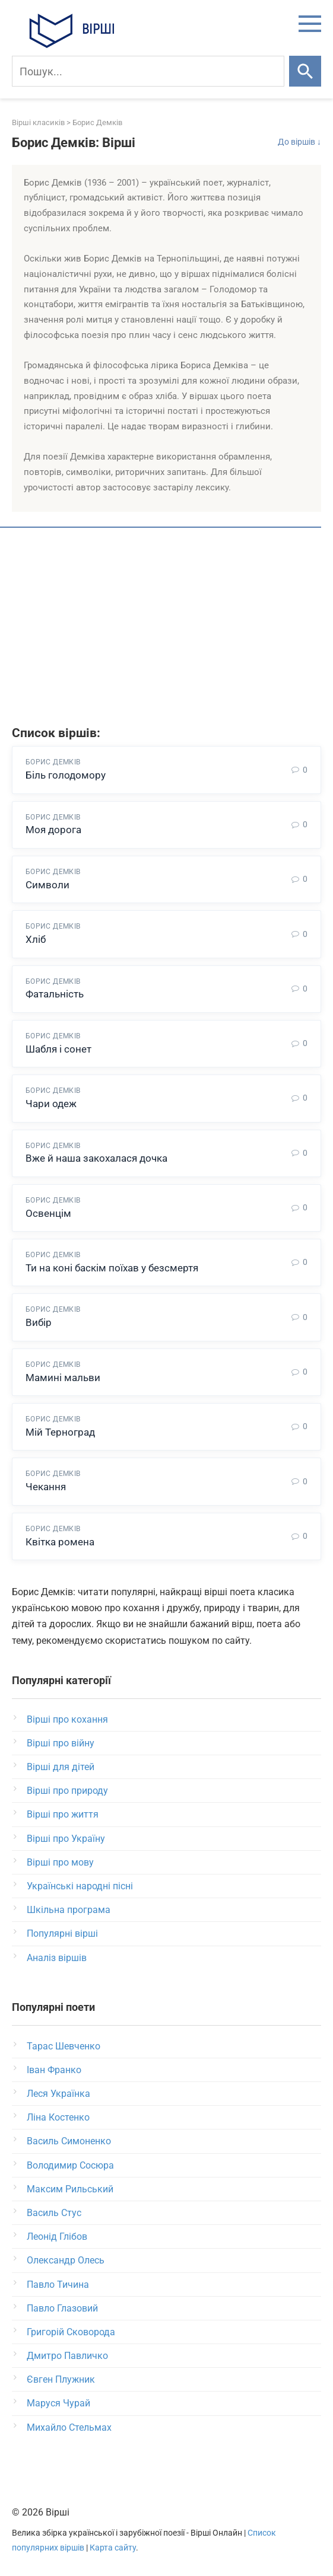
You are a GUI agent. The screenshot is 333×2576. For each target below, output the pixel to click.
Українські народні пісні (80, 1886)
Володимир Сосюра (70, 2165)
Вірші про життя (63, 1814)
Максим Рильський (70, 2189)
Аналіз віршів (57, 1957)
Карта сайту (113, 2548)
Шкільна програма (68, 1909)
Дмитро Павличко (67, 2355)
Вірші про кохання (67, 1719)
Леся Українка (58, 2093)
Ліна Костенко (58, 2117)
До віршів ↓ (299, 142)
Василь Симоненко (69, 2141)
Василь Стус (54, 2212)
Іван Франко (54, 2070)
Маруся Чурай (58, 2403)
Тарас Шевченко (63, 2046)
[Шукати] (305, 71)
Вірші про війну (60, 1743)
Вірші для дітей (60, 1766)
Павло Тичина (58, 2284)
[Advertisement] (166, 629)
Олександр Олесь (65, 2260)
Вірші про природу (67, 1790)
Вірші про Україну (66, 1838)
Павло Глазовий (62, 2308)
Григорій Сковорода (71, 2332)
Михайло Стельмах (69, 2427)
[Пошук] (148, 71)
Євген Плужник (61, 2379)
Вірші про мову (60, 1862)
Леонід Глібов (57, 2236)
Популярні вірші (62, 1933)
